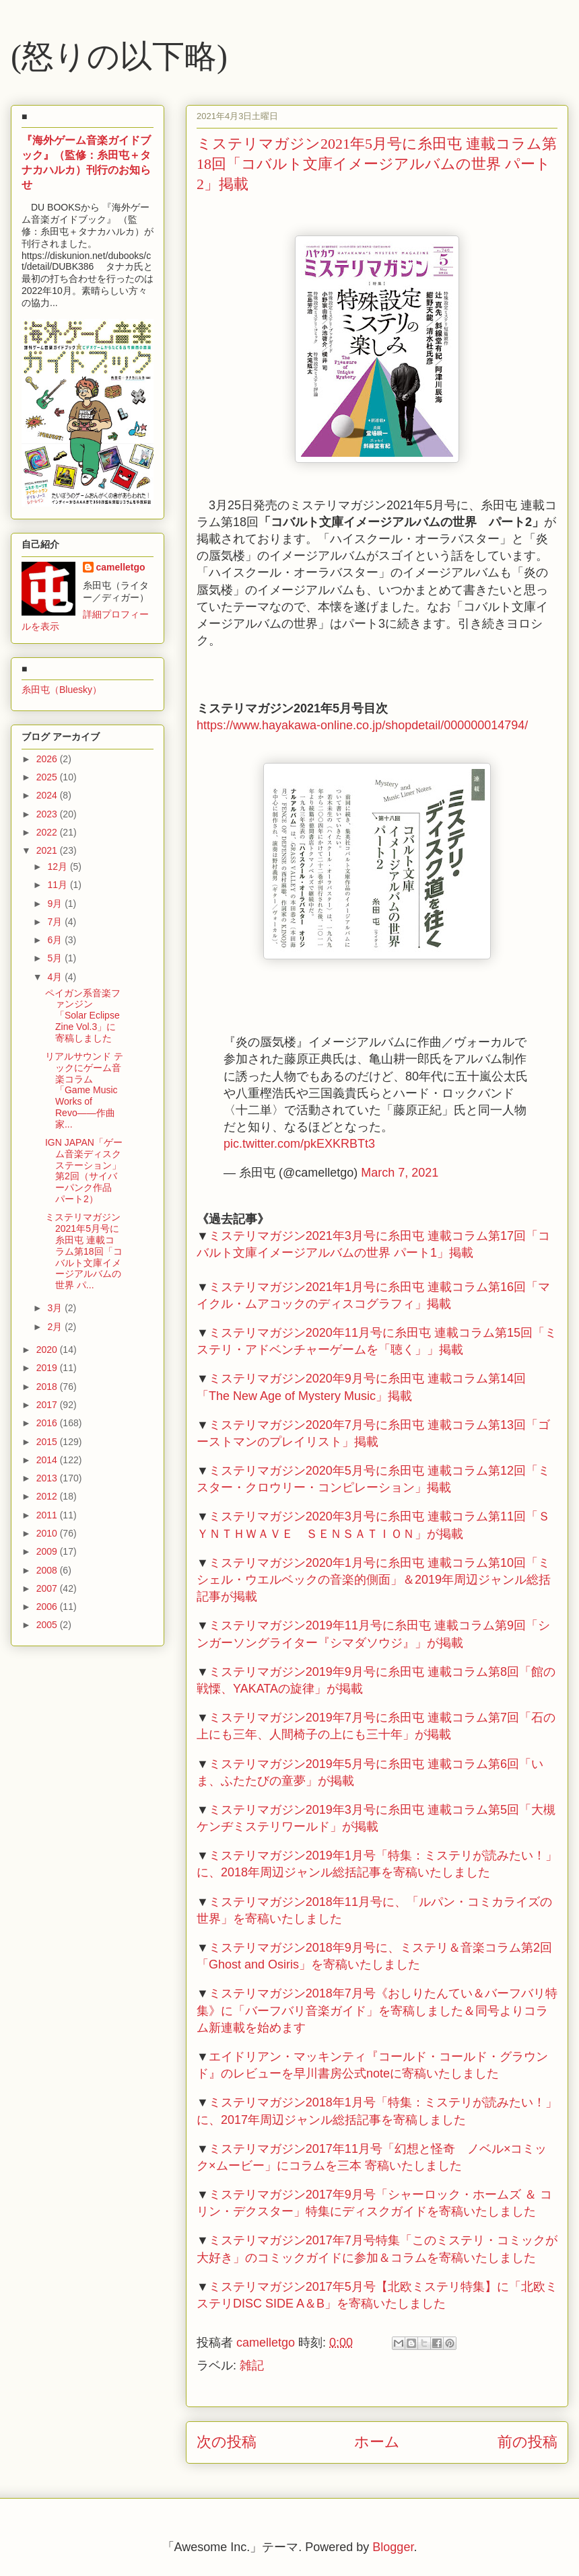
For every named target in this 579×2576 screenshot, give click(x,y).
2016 (48, 1423)
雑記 (252, 2365)
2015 (48, 1441)
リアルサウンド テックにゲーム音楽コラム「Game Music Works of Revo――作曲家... (84, 1090)
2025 (48, 777)
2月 (56, 1326)
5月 (56, 958)
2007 (48, 1588)
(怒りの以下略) (119, 56)
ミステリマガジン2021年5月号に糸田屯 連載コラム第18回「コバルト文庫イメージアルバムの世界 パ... (84, 1251)
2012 (48, 1496)
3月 (56, 1307)
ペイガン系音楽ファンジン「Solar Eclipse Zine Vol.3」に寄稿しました (83, 1015)
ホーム (377, 2441)
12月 (58, 866)
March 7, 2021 (399, 1172)
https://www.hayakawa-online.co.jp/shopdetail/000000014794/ (362, 725)
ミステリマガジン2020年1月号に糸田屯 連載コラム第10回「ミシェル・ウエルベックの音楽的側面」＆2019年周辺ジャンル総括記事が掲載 (374, 1579)
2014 (48, 1460)
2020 (48, 1349)
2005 (48, 1624)
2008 (48, 1570)
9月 (56, 903)
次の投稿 (227, 2441)
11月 (58, 884)
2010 (48, 1533)
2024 (48, 795)
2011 (48, 1515)
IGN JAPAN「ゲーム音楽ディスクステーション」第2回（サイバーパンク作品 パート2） (84, 1170)
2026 (48, 758)
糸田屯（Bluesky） (62, 689)
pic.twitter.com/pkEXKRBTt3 (299, 1143)
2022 (48, 832)
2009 (48, 1551)
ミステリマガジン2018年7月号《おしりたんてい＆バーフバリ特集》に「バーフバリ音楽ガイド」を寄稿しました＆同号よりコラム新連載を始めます (377, 2010)
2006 (48, 1606)
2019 (48, 1367)
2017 (48, 1404)
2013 (48, 1478)
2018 (48, 1386)
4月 (56, 976)
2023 (48, 814)
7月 (56, 921)
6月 (56, 939)
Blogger (392, 2547)
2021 (48, 850)
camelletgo (120, 567)
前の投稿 (527, 2441)
